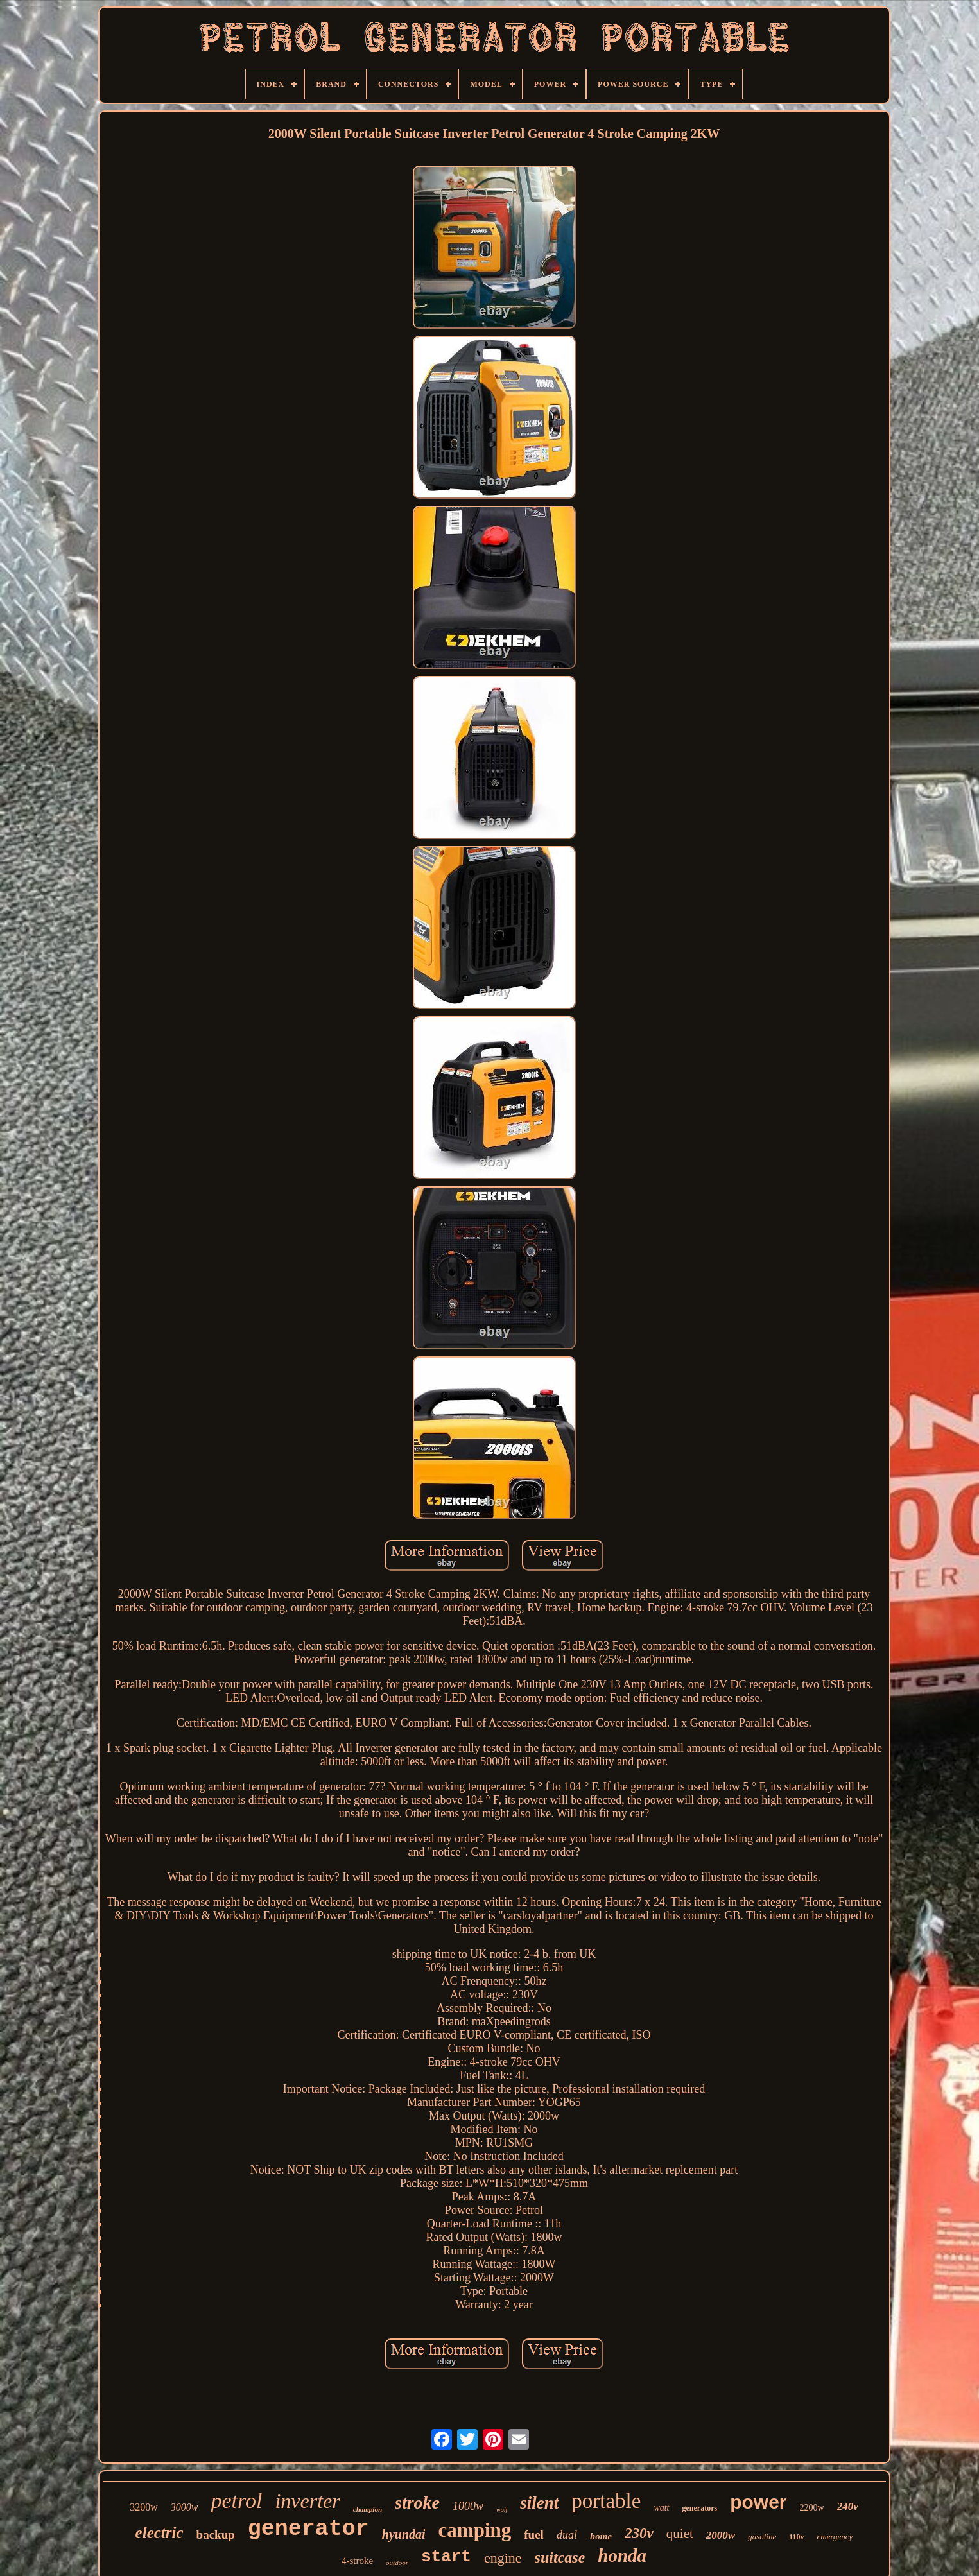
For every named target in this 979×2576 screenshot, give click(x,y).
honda (622, 2555)
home (601, 2536)
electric (159, 2532)
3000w (184, 2507)
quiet (679, 2533)
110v (796, 2536)
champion (367, 2509)
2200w (812, 2507)
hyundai (404, 2534)
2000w (720, 2535)
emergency (835, 2536)
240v (847, 2506)
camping (475, 2530)
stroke (417, 2502)
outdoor (397, 2562)
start (446, 2556)
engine (503, 2558)
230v (639, 2533)
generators (700, 2507)
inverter (307, 2500)
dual (567, 2534)
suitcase (560, 2557)
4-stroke (357, 2560)
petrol (237, 2500)
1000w (468, 2506)
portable (606, 2500)
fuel (534, 2534)
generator (308, 2529)
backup (215, 2534)
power (758, 2501)
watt (661, 2507)
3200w (144, 2507)
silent (539, 2502)
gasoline (762, 2536)
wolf (501, 2509)
